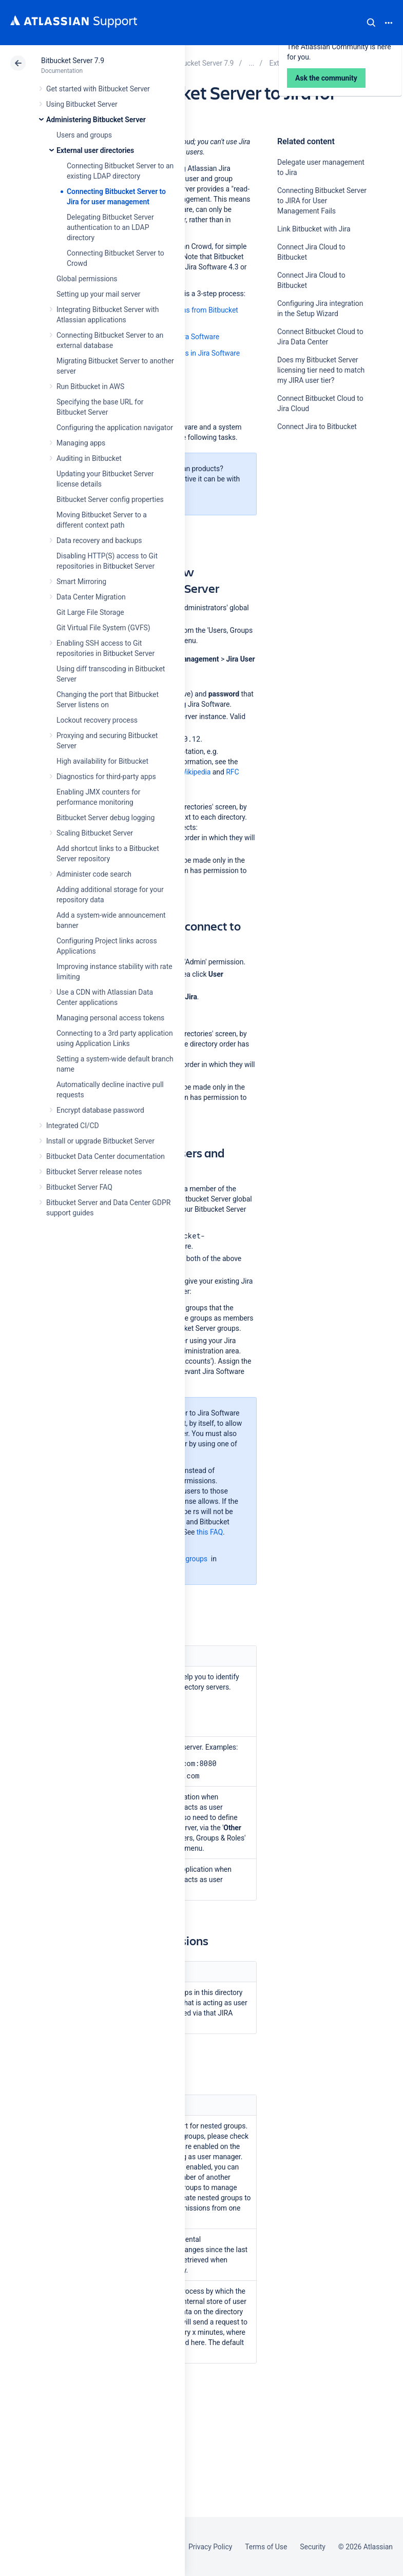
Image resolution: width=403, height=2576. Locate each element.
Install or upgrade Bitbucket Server (100, 1141)
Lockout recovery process (97, 720)
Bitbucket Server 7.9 (72, 60)
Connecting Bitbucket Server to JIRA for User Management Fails (322, 200)
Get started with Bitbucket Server (98, 89)
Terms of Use (266, 2547)
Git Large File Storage (90, 612)
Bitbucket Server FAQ (79, 1187)
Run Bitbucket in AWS (90, 386)
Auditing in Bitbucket (89, 458)
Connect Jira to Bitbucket (317, 426)
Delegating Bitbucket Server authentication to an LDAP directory (110, 227)
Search (371, 22)
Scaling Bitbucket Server (94, 833)
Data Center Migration (91, 597)
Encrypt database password (100, 1110)
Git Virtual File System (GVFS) (103, 628)
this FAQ (210, 1532)
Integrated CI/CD (72, 1125)
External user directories (95, 150)
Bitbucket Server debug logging (105, 818)
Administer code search (93, 874)
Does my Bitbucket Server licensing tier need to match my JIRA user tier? (320, 370)
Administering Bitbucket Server (96, 119)
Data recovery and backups (99, 540)
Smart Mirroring (81, 581)
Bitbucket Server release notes (94, 1172)
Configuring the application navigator (114, 427)
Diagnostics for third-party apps (106, 776)
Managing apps (80, 443)
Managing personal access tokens (110, 1018)
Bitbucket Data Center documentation (105, 1156)
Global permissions (87, 279)
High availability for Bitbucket (102, 761)
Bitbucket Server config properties (110, 499)
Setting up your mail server (98, 294)
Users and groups (84, 135)
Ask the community (313, 527)
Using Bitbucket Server (82, 104)
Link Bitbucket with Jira (314, 229)
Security (312, 2547)
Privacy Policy (210, 2547)
